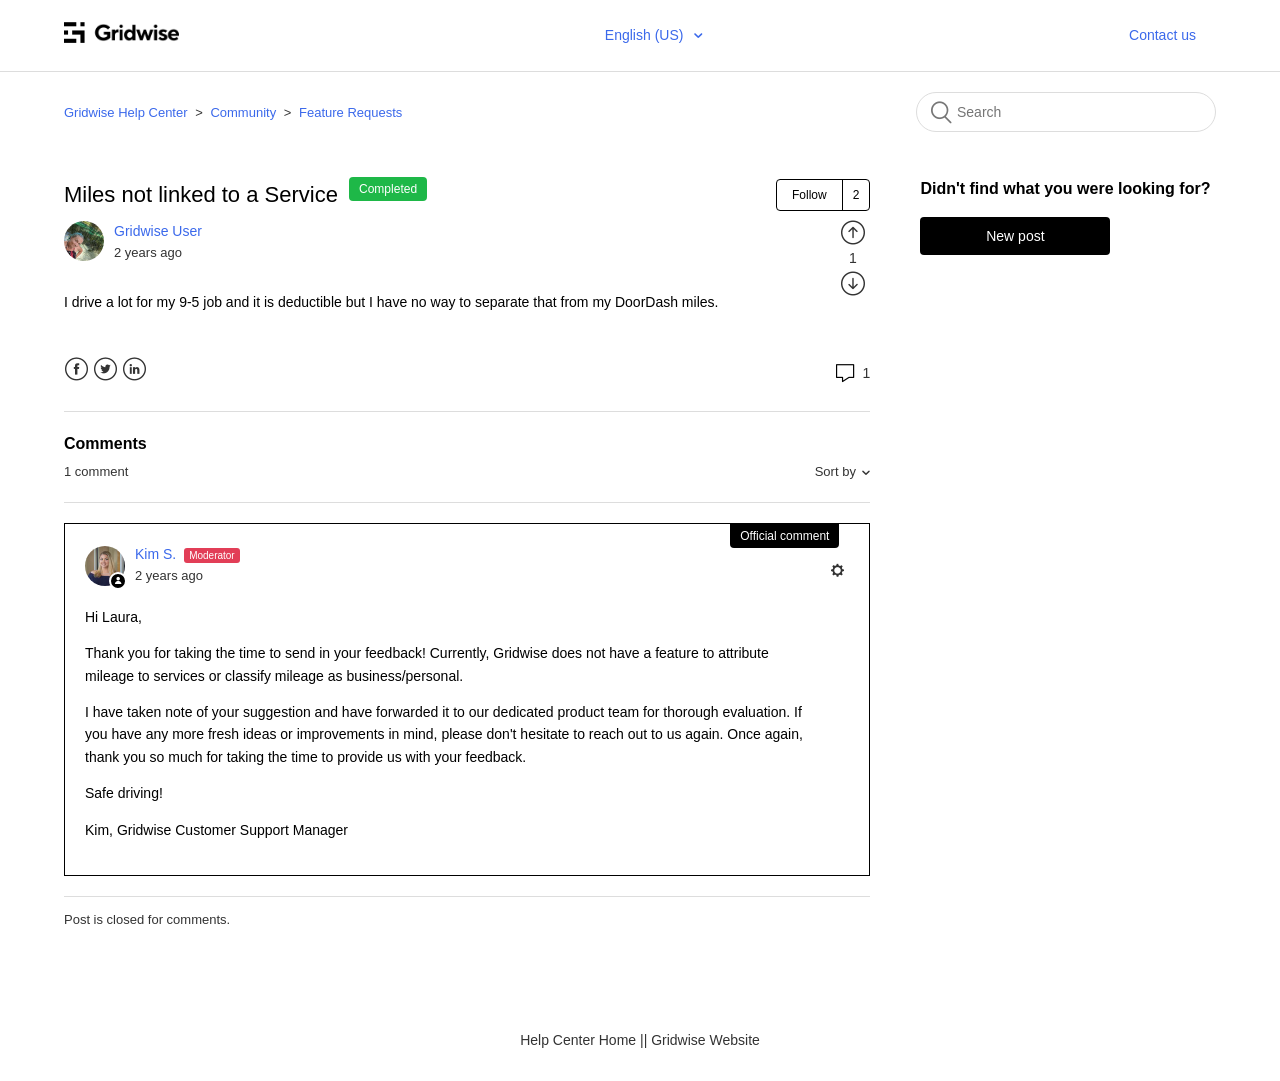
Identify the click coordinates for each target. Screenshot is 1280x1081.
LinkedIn (134, 369)
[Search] (1066, 112)
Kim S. (157, 554)
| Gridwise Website (702, 1040)
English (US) (646, 35)
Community (243, 112)
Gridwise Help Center (126, 112)
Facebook (76, 369)
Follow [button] (809, 195)
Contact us (1162, 35)
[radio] (853, 232)
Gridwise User (158, 231)
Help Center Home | (581, 1040)
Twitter (105, 369)
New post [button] (1015, 236)
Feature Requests (350, 112)
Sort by (835, 471)
